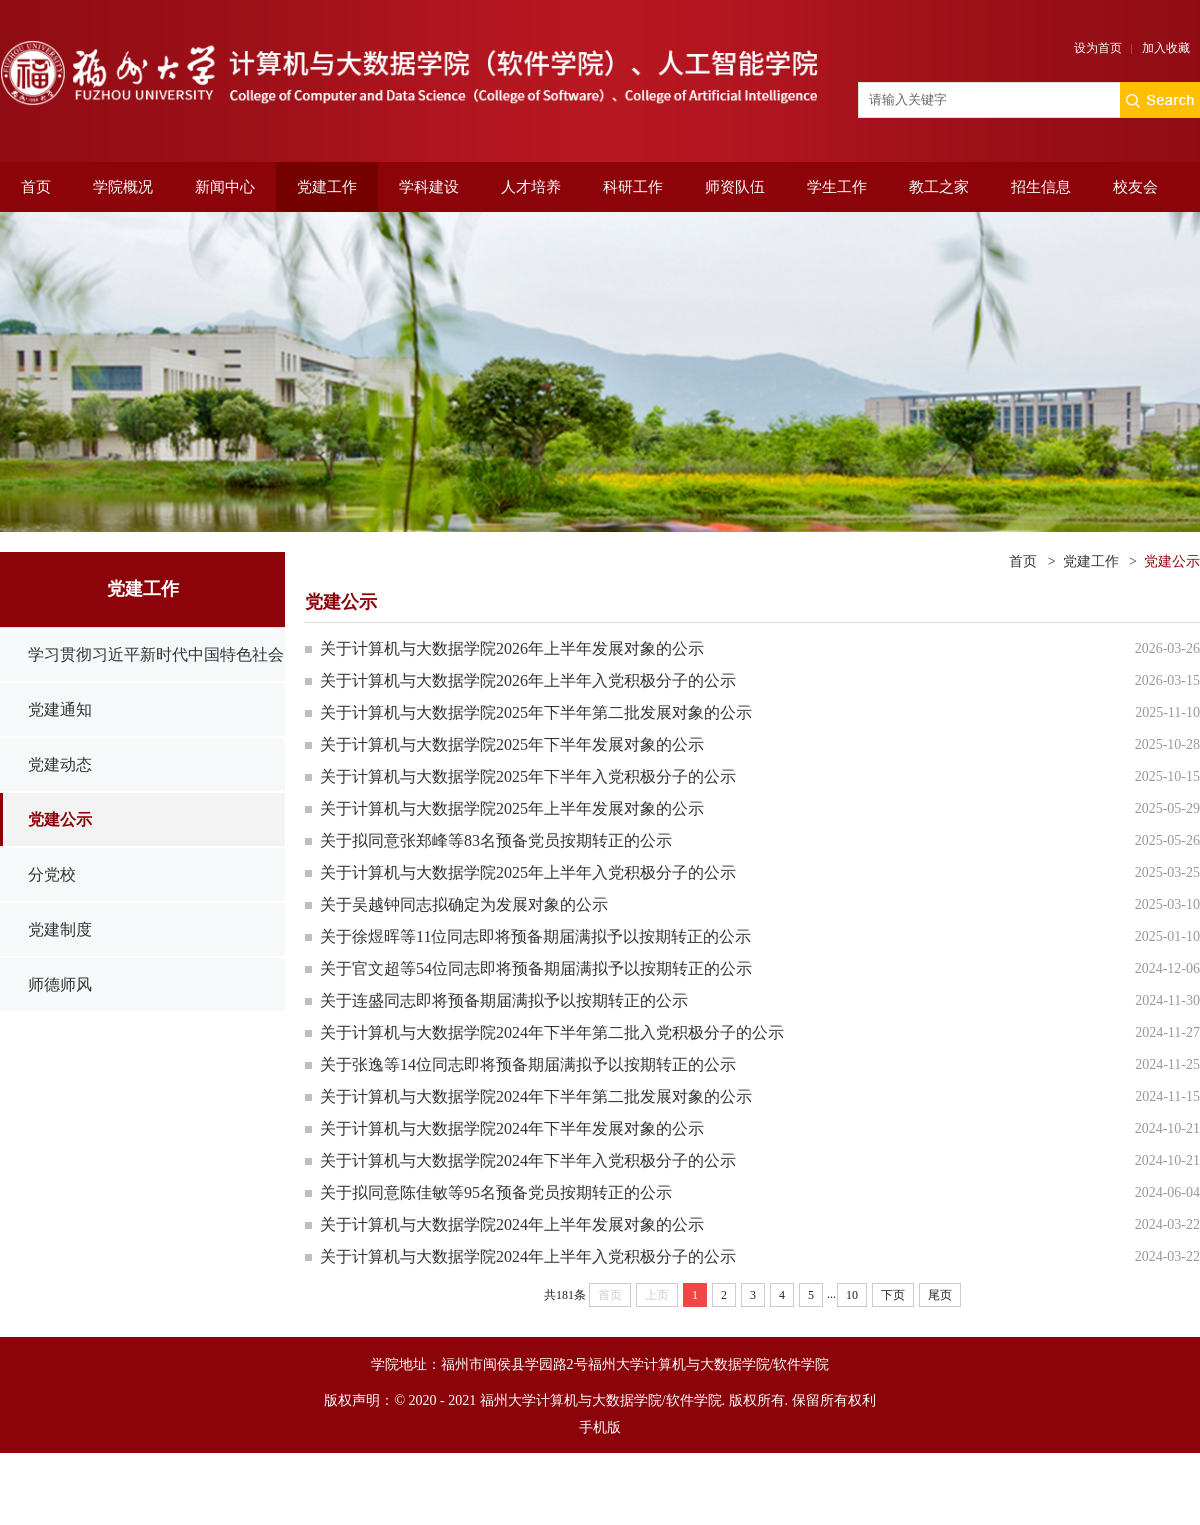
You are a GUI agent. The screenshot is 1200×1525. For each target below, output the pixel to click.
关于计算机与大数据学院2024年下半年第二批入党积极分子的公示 (552, 1032)
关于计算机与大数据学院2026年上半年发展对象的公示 (512, 648)
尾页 (940, 1295)
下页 (893, 1295)
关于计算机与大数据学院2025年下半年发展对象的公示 (512, 744)
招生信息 (1041, 187)
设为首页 (1098, 48)
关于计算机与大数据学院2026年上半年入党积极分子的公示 (528, 680)
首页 (36, 187)
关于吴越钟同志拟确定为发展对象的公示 (464, 904)
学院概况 (123, 187)
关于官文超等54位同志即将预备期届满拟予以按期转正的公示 (536, 968)
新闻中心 (225, 187)
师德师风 (60, 984)
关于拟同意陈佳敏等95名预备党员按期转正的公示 (496, 1192)
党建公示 (60, 819)
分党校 (52, 874)
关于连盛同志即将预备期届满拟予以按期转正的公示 (504, 1000)
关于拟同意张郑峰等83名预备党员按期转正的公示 (496, 840)
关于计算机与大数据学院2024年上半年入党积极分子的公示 (528, 1256)
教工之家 (939, 187)
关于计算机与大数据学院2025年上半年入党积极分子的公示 (528, 872)
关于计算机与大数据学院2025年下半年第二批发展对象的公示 (536, 712)
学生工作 (837, 187)
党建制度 (60, 929)
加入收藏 (1166, 48)
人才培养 (531, 187)
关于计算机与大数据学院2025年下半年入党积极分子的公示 (528, 776)
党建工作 (327, 187)
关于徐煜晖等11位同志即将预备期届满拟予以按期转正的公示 (535, 936)
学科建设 (429, 187)
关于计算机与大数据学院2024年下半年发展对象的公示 (512, 1128)
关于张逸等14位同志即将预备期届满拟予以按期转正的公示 (528, 1064)
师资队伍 (735, 187)
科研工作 (633, 187)
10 (852, 1295)
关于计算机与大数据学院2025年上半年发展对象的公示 (512, 808)
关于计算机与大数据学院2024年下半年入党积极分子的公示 (528, 1160)
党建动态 (60, 764)
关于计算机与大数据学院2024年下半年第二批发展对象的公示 (536, 1096)
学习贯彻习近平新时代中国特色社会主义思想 (156, 681)
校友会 (1135, 187)
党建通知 (60, 709)
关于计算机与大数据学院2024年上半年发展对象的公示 (512, 1224)
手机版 (600, 1427)
